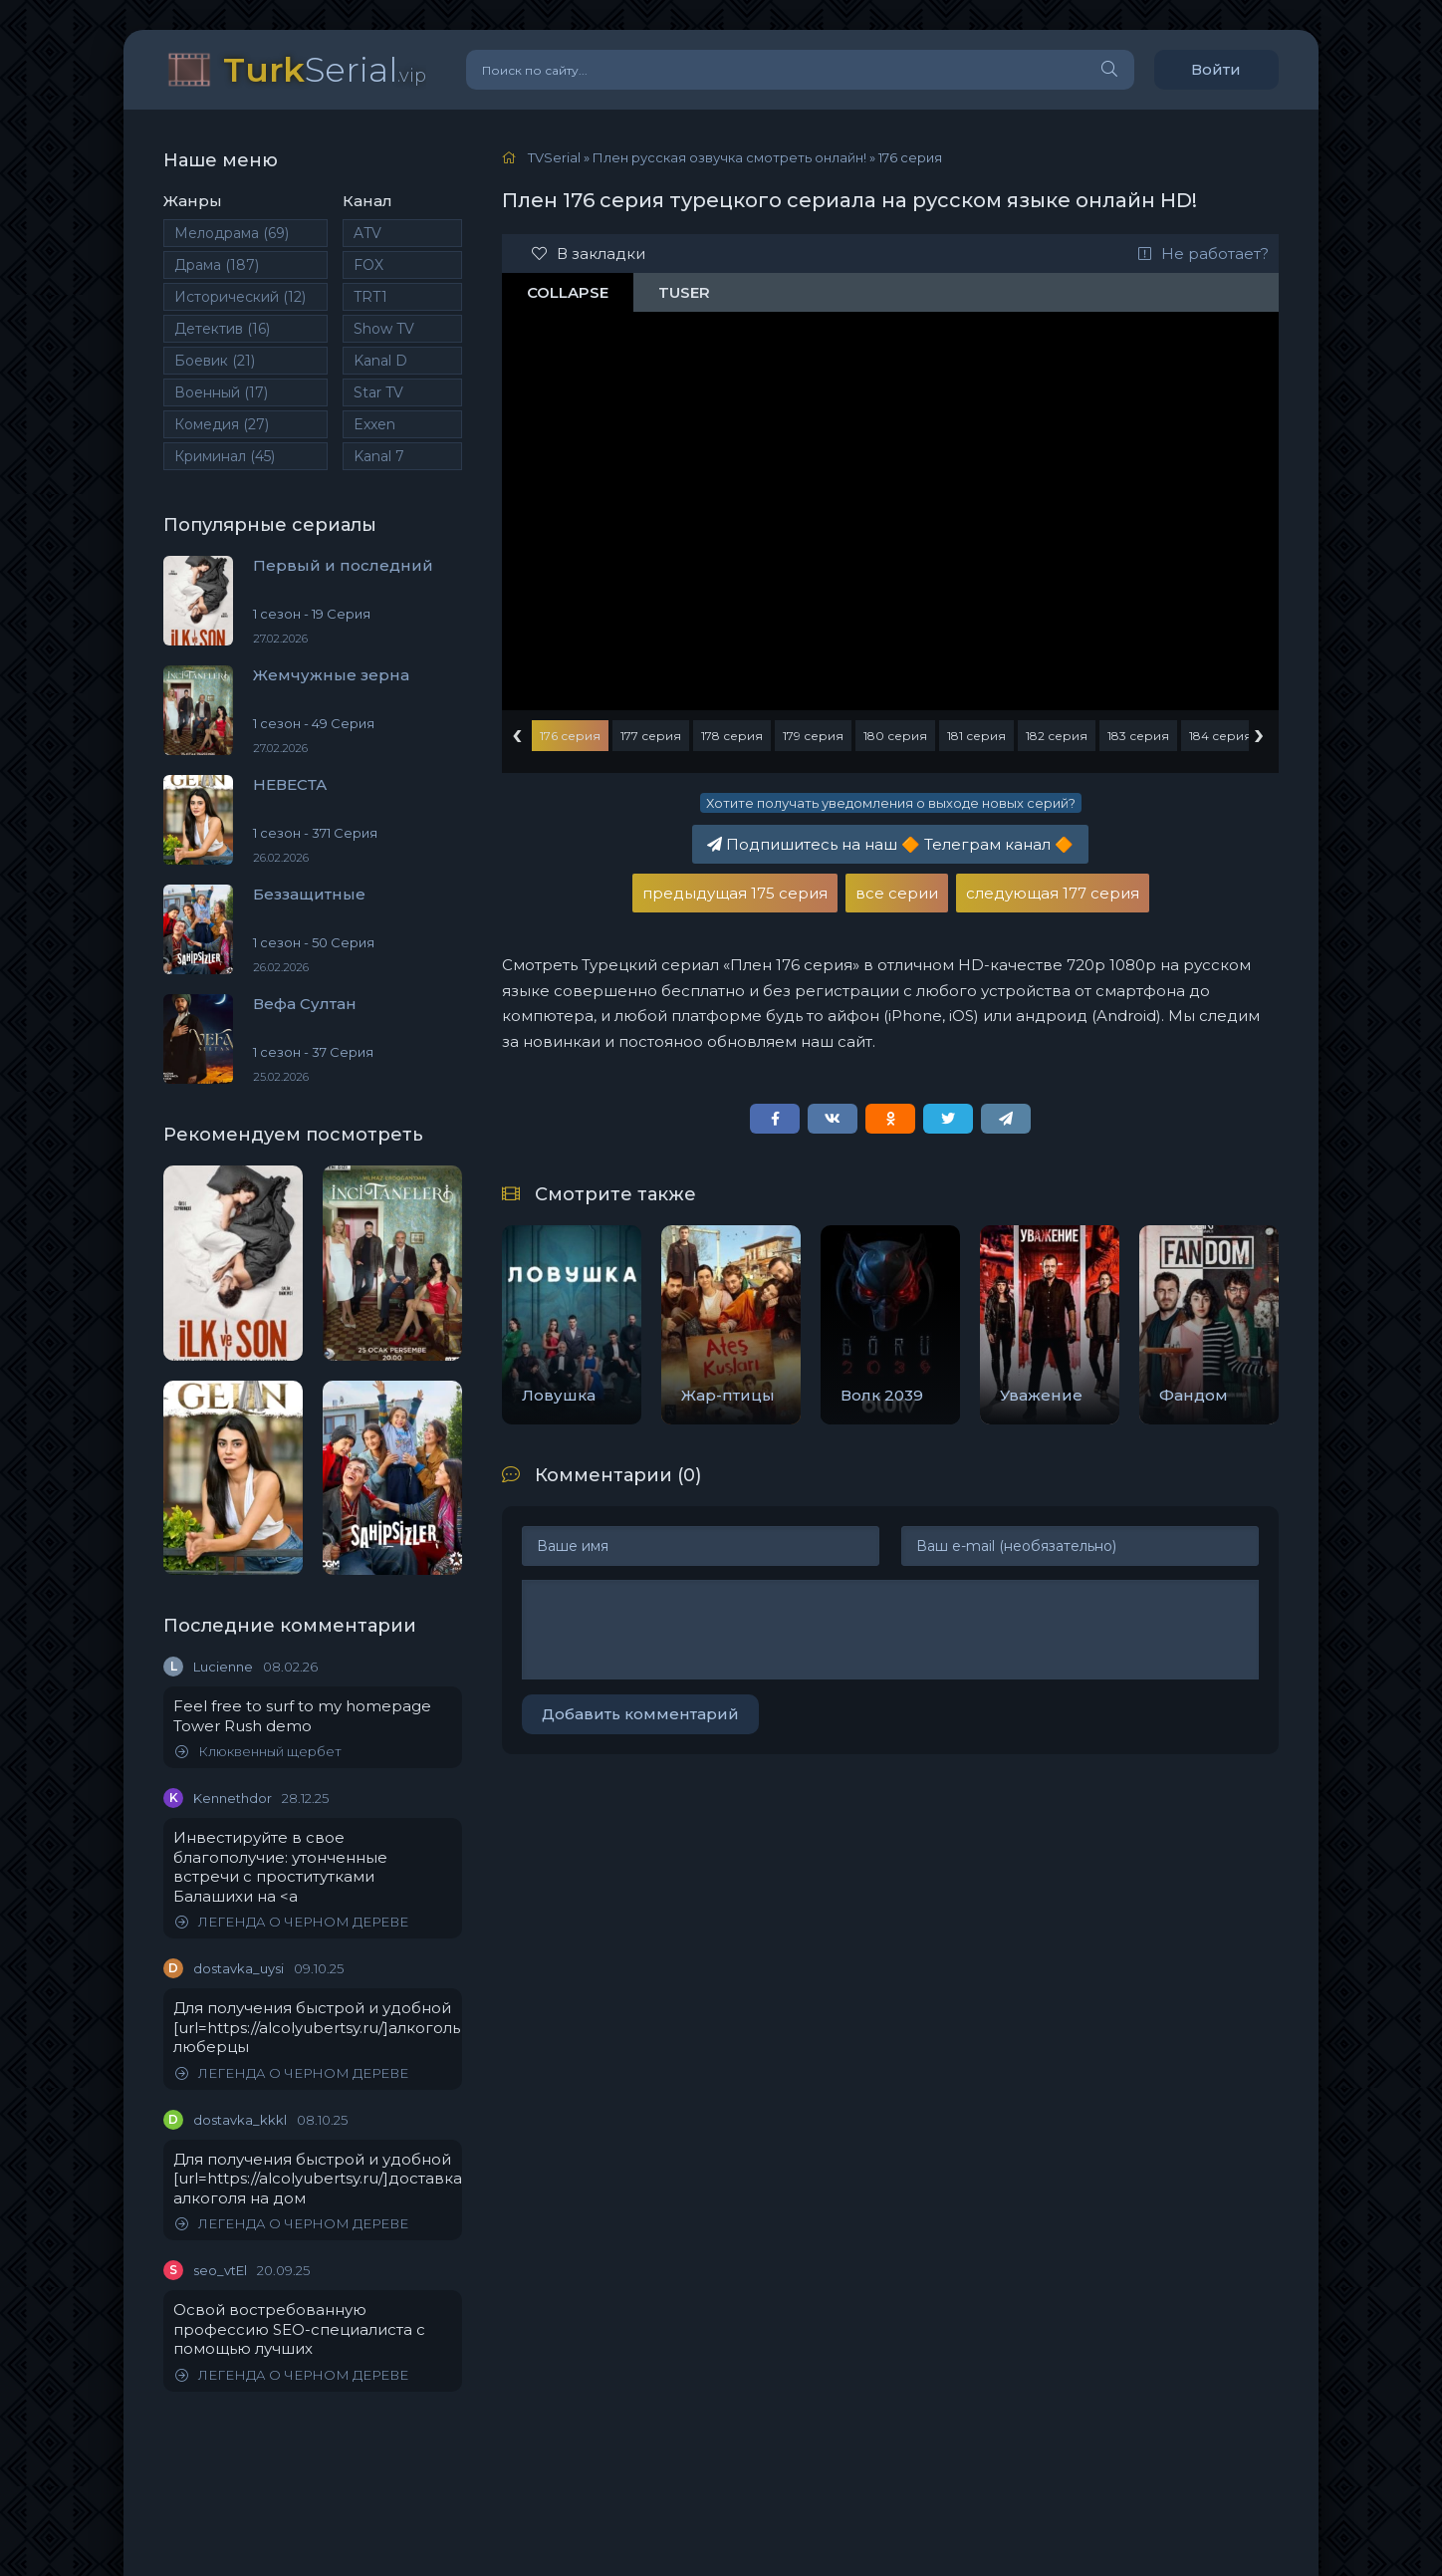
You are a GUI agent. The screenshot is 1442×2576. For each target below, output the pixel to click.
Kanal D (380, 361)
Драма (216, 265)
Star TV (378, 392)
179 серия (813, 735)
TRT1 (370, 297)
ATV (367, 233)
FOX (368, 265)
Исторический (240, 297)
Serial (324, 69)
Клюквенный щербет (258, 1751)
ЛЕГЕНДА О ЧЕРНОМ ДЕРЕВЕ (291, 1922)
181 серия (976, 735)
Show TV (384, 329)
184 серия (1220, 735)
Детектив (222, 329)
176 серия (570, 735)
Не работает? (1203, 253)
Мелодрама (231, 233)
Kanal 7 (379, 456)
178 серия (732, 735)
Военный (221, 392)
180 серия (895, 735)
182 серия (1056, 735)
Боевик (214, 361)
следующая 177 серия (1052, 893)
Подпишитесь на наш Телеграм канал (890, 844)
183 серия (1138, 735)
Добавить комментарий (640, 1713)
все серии (896, 893)
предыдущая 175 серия (735, 893)
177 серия (650, 735)
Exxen (374, 424)
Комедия (221, 424)
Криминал (224, 456)
